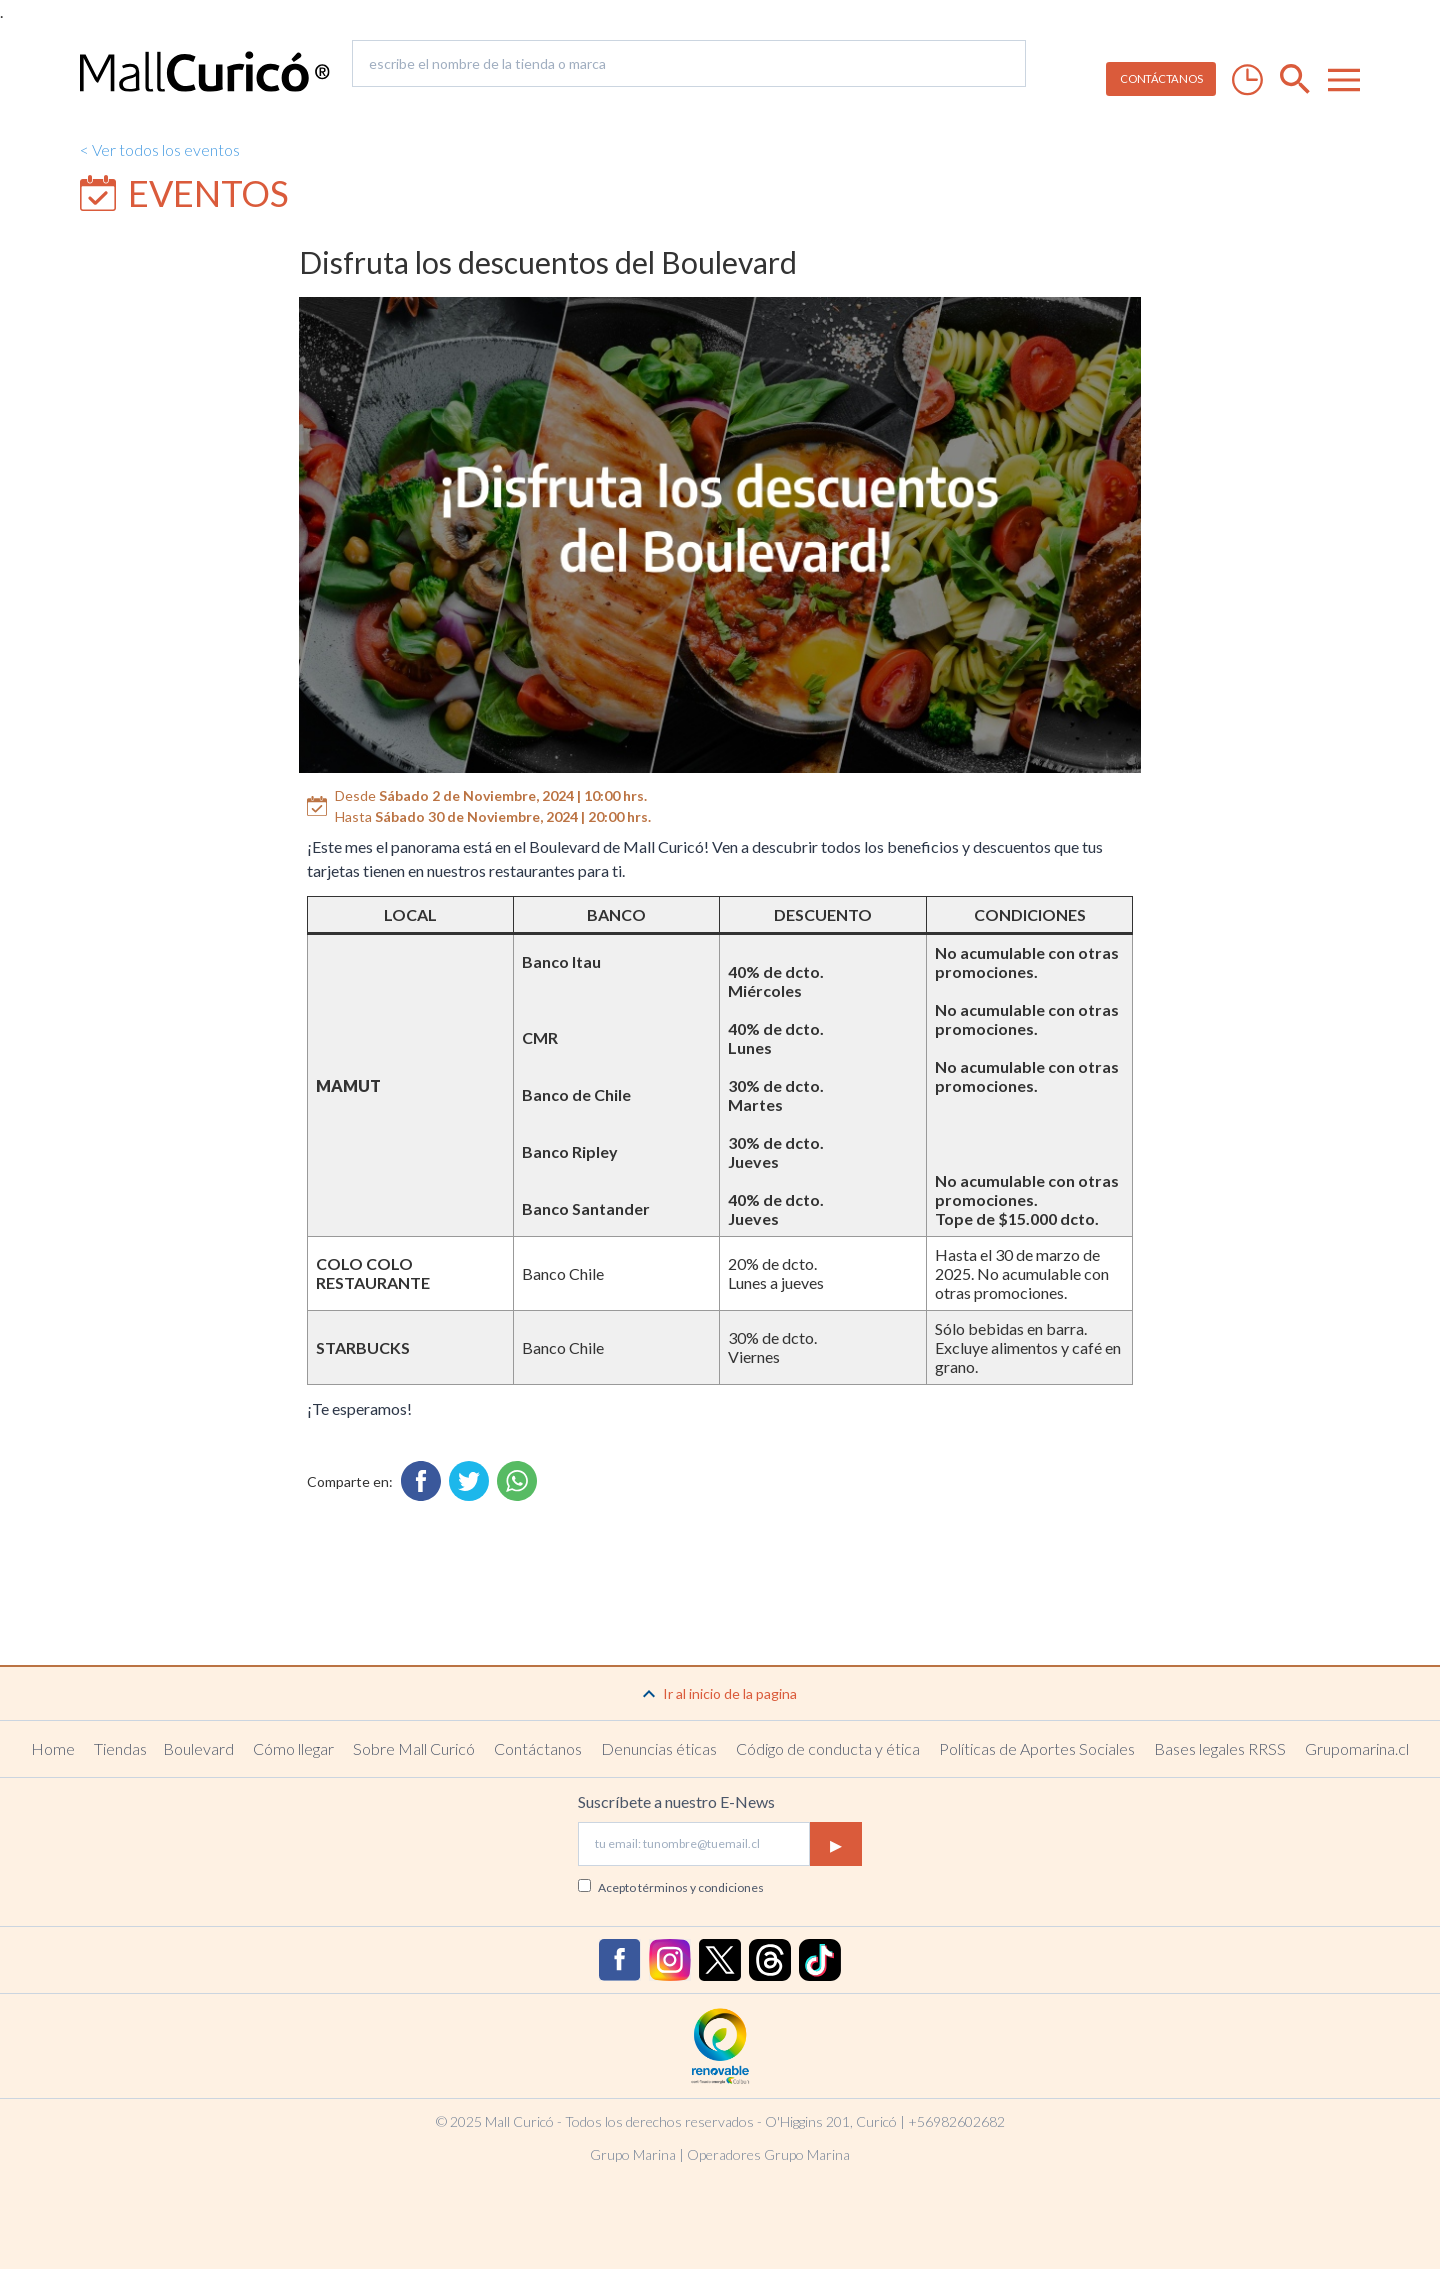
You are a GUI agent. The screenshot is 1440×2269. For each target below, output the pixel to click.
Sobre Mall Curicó (414, 1748)
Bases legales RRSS (1220, 1748)
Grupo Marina (633, 2154)
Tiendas (120, 1748)
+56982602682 (956, 2121)
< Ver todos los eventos (160, 149)
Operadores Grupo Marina (768, 2154)
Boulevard (198, 1748)
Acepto (681, 1887)
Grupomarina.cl (1357, 1748)
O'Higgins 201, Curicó (831, 2121)
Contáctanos (538, 1748)
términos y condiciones (701, 1887)
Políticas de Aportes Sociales (1037, 1748)
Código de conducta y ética (828, 1748)
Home (53, 1748)
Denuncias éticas (659, 1748)
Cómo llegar (293, 1748)
